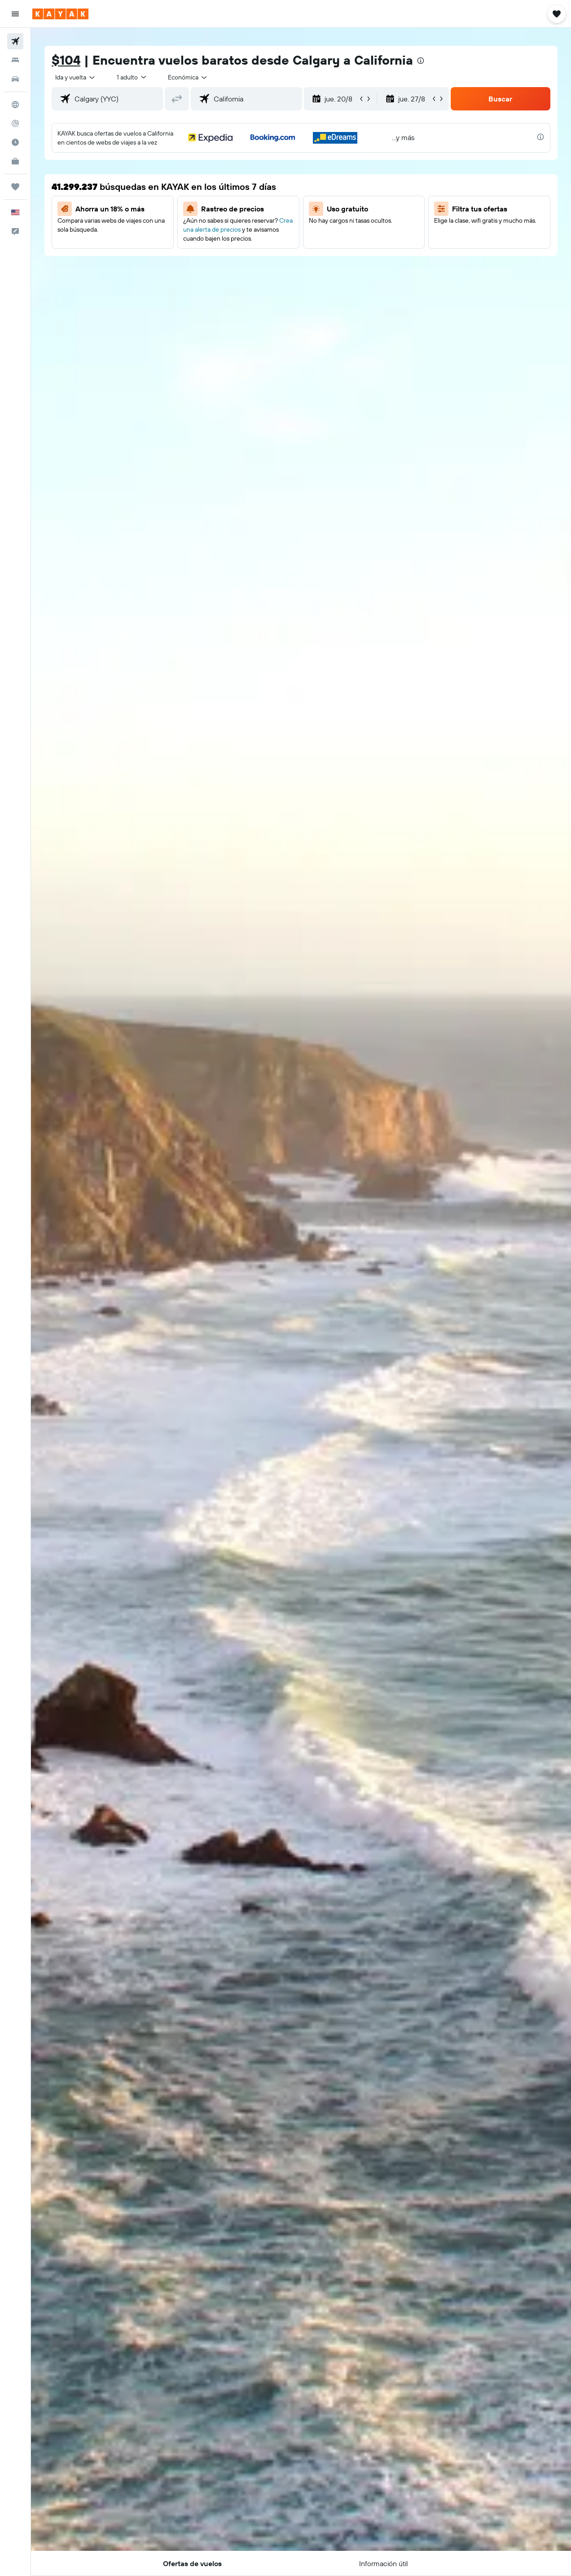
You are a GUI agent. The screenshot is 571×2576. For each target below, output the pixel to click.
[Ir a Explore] (15, 105)
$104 (66, 60)
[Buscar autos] (15, 79)
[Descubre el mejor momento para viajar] (15, 142)
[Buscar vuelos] (15, 41)
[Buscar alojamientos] (15, 60)
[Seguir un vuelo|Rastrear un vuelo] (15, 123)
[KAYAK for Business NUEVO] (15, 161)
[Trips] (15, 187)
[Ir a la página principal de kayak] (60, 14)
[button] (15, 14)
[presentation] (421, 61)
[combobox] (188, 77)
